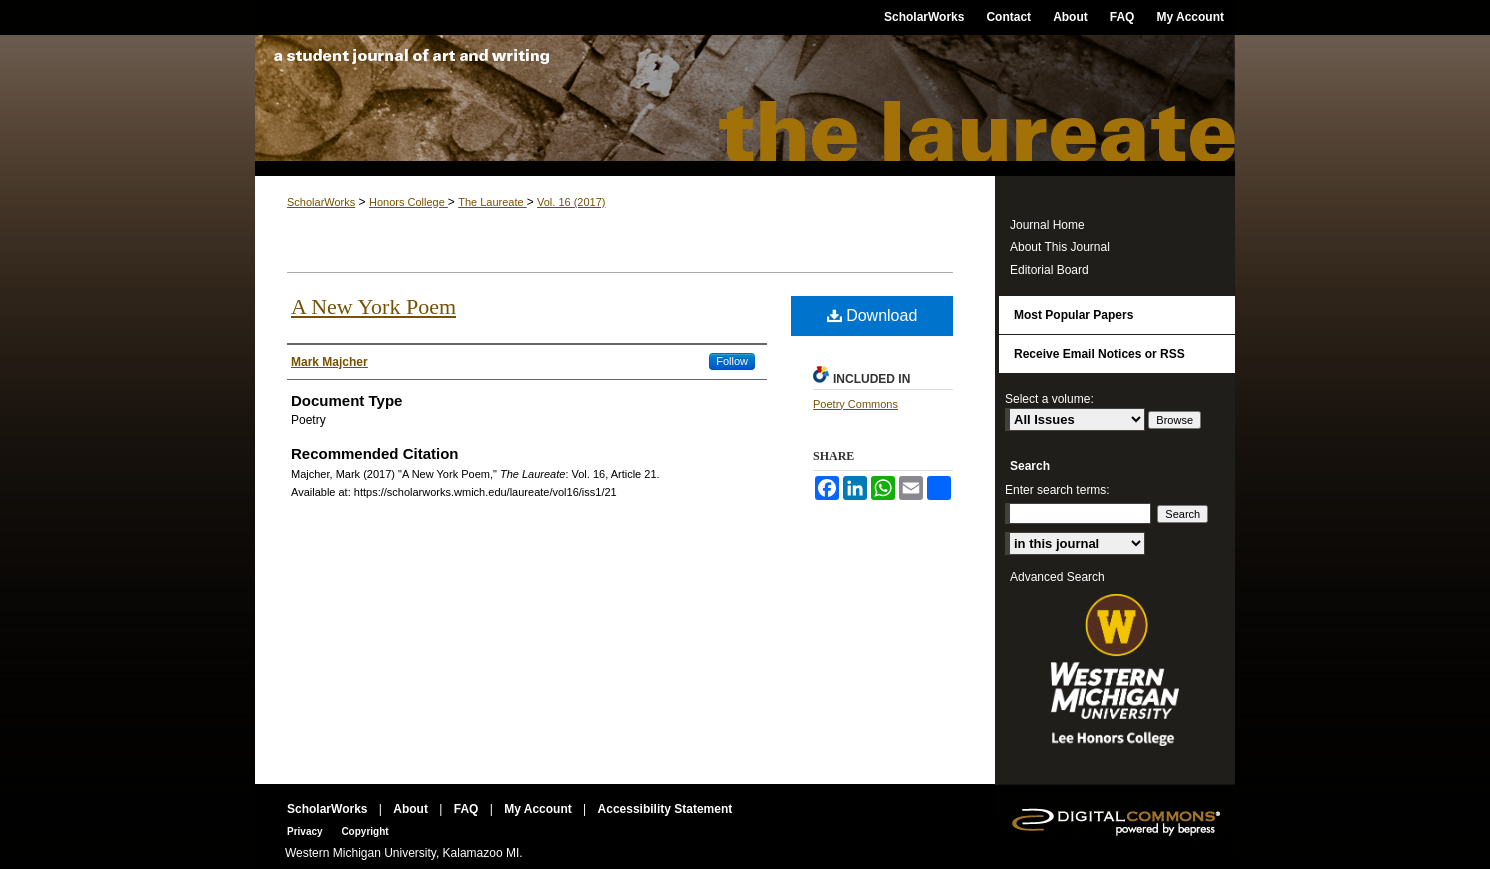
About (412, 809)
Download (872, 315)
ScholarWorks (321, 202)
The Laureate (745, 105)
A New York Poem (373, 306)
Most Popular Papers (1073, 315)
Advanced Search (1057, 577)
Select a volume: (1049, 399)
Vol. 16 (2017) (571, 202)
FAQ (468, 809)
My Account (539, 809)
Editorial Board (1049, 270)
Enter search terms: (1057, 490)
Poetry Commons (855, 404)
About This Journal (1060, 247)
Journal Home (1047, 225)
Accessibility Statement (665, 809)
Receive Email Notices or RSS (1099, 354)
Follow (732, 361)
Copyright (364, 831)
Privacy (306, 831)
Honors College (408, 202)
